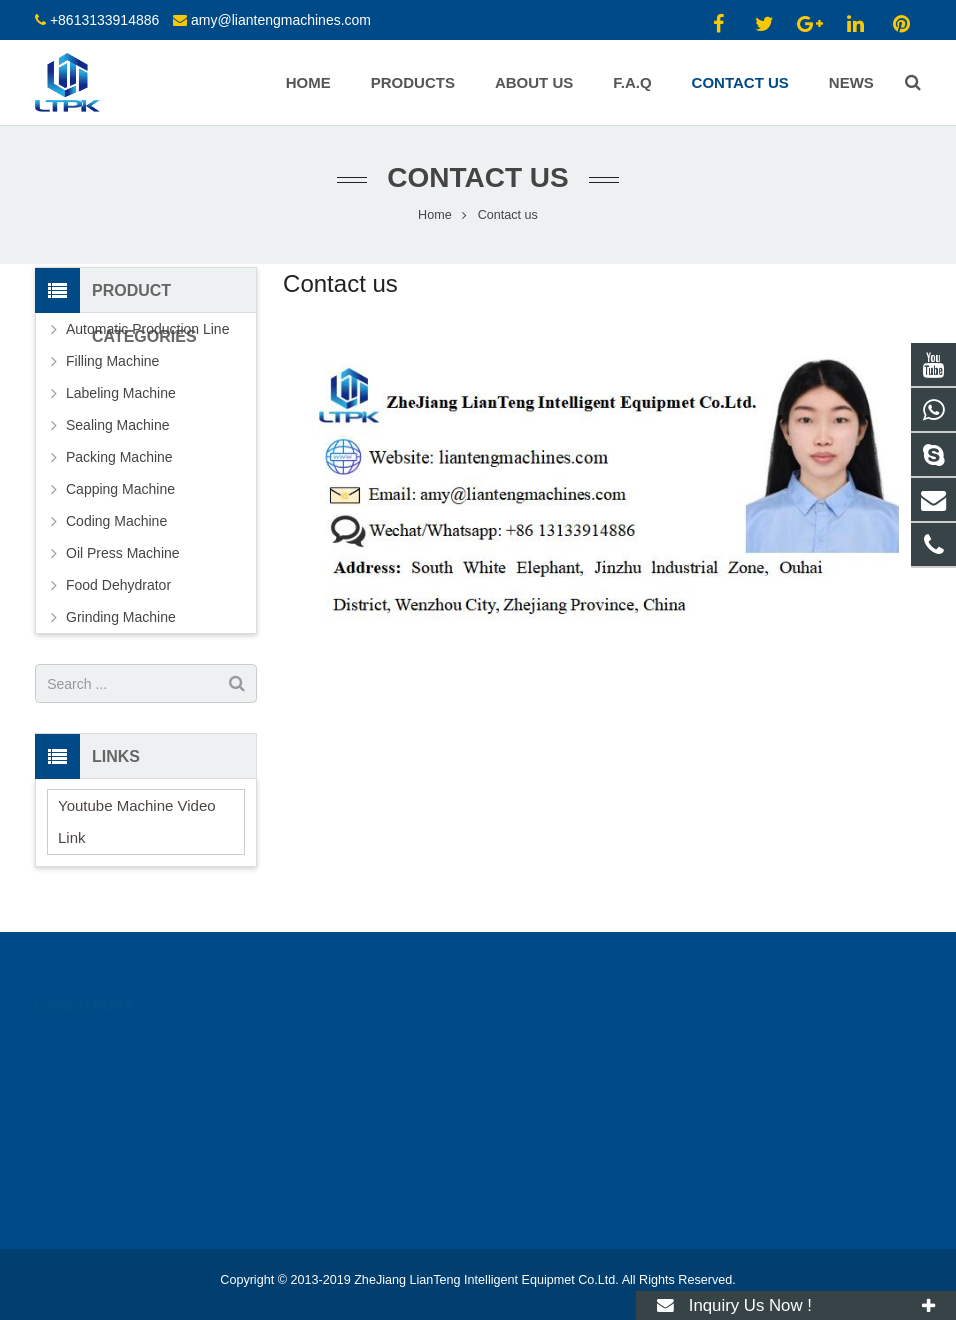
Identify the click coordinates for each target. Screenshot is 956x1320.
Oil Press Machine (123, 553)
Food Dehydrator (118, 585)
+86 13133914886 (565, 1044)
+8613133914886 (104, 20)
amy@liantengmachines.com (281, 20)
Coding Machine (116, 521)
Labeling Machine (121, 393)
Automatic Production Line (147, 329)
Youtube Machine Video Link (137, 821)
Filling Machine (112, 361)
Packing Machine (119, 457)
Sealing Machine (118, 425)
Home (435, 215)
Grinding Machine (121, 617)
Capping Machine (120, 489)
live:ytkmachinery (562, 1131)
